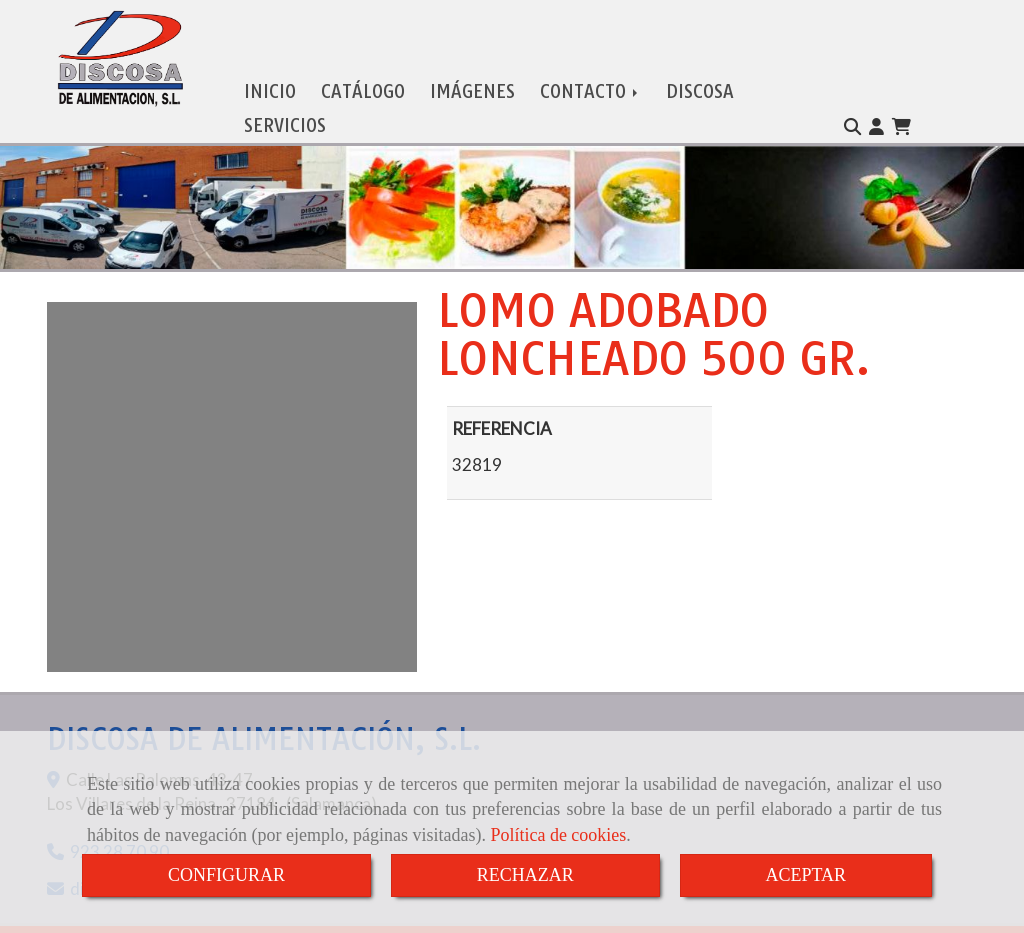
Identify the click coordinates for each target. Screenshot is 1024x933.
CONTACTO (590, 75)
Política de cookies (558, 835)
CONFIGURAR (226, 875)
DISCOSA (700, 75)
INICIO (270, 75)
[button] (876, 110)
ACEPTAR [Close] (806, 875)
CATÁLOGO (363, 75)
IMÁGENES (472, 75)
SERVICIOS (285, 109)
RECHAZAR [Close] (525, 875)
